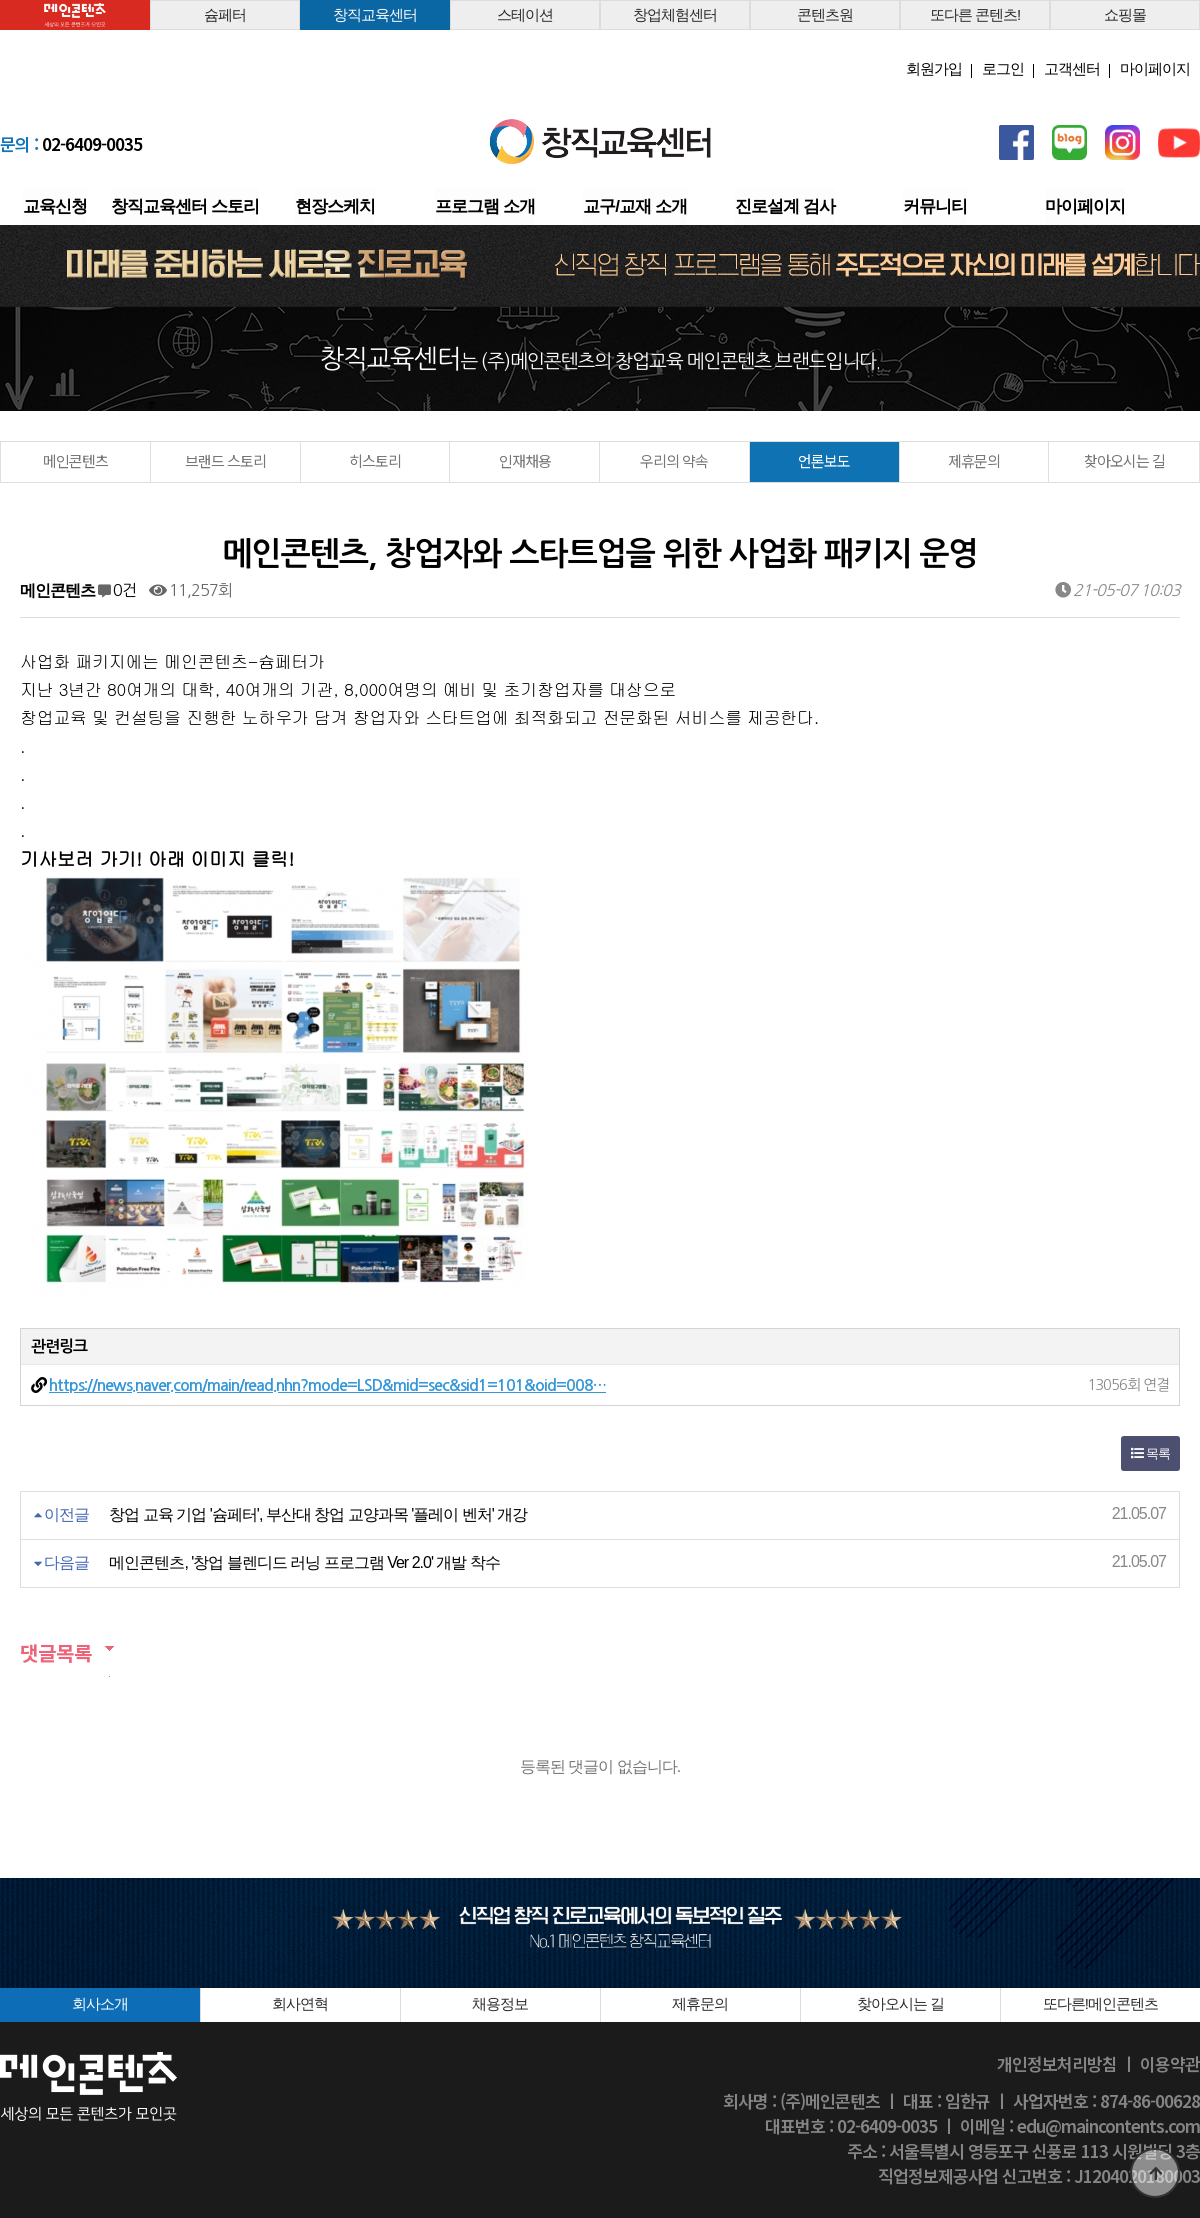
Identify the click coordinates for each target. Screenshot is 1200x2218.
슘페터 (225, 14)
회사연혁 (300, 2003)
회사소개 (100, 2003)
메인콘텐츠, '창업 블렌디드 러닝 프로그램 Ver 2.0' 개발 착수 (304, 1562)
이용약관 (1170, 2063)
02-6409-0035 (71, 143)
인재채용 (525, 460)
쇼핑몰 (1125, 14)
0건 (117, 590)
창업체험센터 (675, 14)
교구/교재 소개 (634, 206)
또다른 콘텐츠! (975, 14)
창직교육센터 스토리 (185, 206)
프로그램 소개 (485, 206)
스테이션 (525, 14)
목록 (1150, 1453)
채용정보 (500, 2003)
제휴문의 (974, 460)
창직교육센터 (375, 14)
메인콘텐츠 (75, 460)
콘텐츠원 (825, 14)
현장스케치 (335, 206)
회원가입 (934, 68)
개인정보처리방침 (1057, 2063)
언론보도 (824, 460)
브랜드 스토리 (225, 460)
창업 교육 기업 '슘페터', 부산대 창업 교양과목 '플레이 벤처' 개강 (318, 1514)
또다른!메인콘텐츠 (1100, 2003)
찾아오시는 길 (1124, 460)
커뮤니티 (935, 206)
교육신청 (55, 206)
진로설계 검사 (785, 206)
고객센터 (1072, 68)
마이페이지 (1155, 68)
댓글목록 (56, 1652)
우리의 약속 (674, 460)
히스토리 (375, 460)
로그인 (1003, 68)
